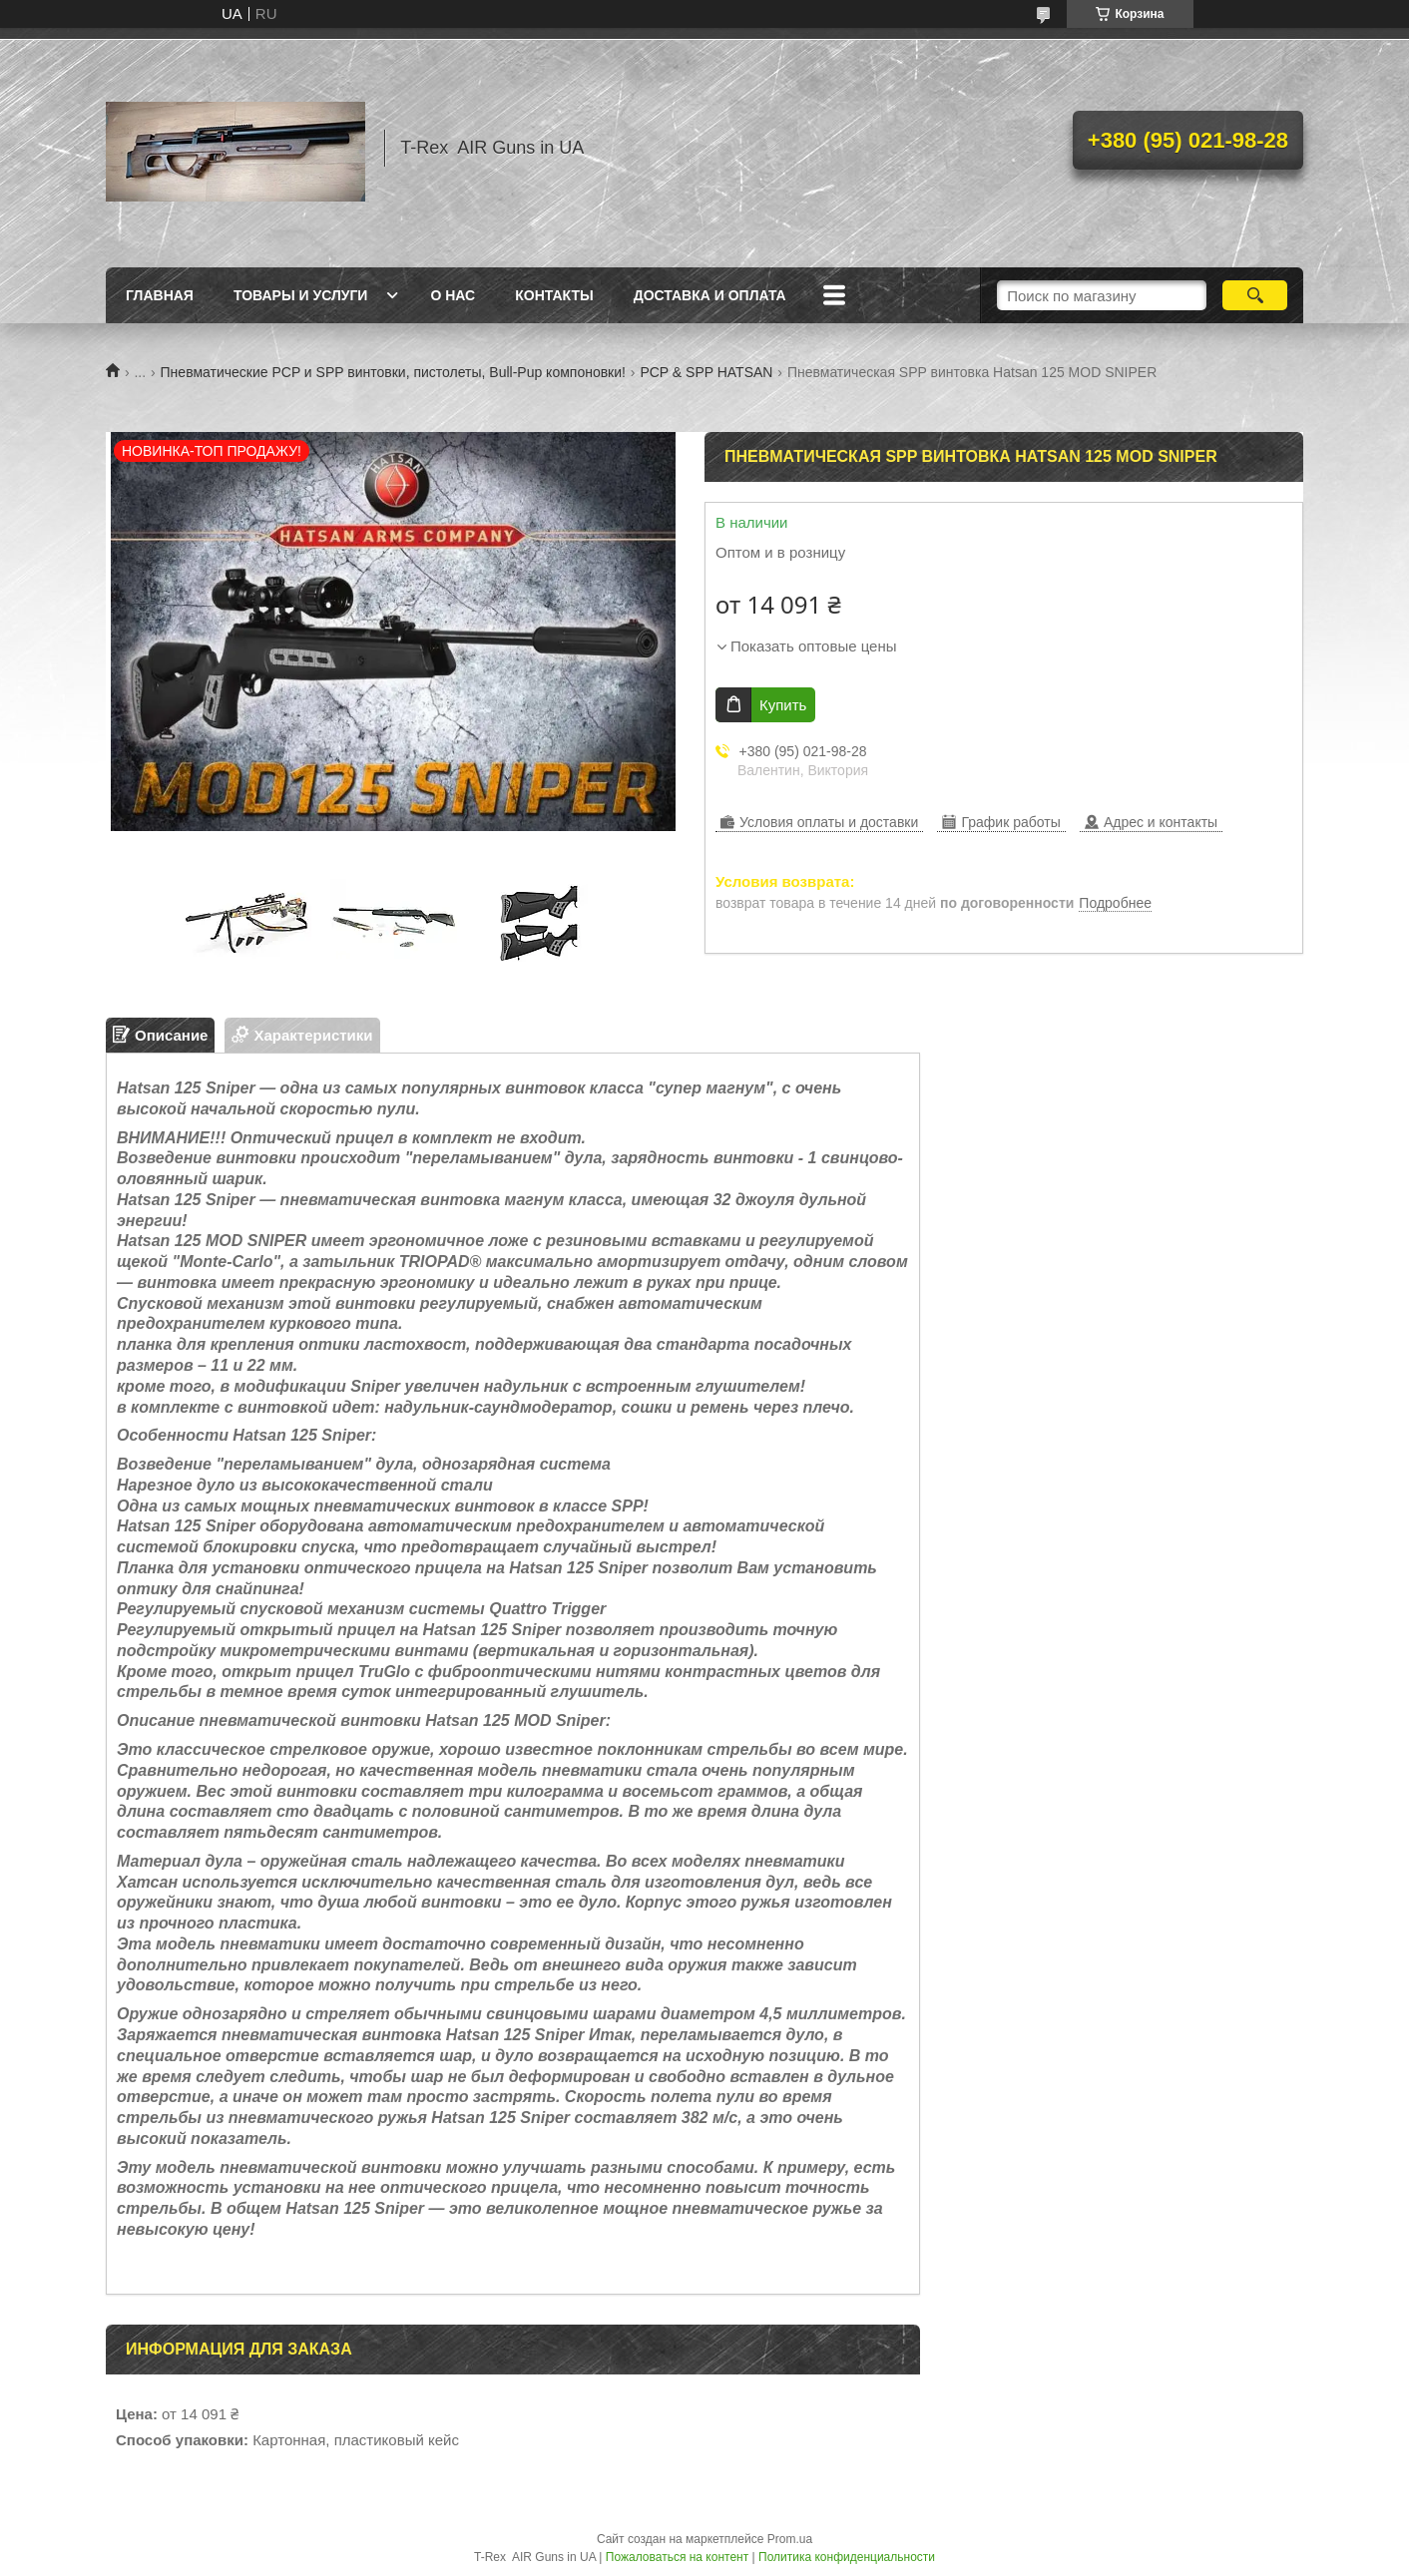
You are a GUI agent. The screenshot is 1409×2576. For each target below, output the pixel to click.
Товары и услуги (301, 295)
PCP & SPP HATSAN (706, 372)
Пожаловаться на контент (677, 2557)
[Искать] (1254, 295)
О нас (452, 295)
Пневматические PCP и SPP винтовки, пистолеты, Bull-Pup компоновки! (393, 372)
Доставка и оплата (710, 295)
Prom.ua (789, 2539)
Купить (782, 704)
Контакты (554, 295)
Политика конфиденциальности (846, 2557)
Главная (160, 295)
